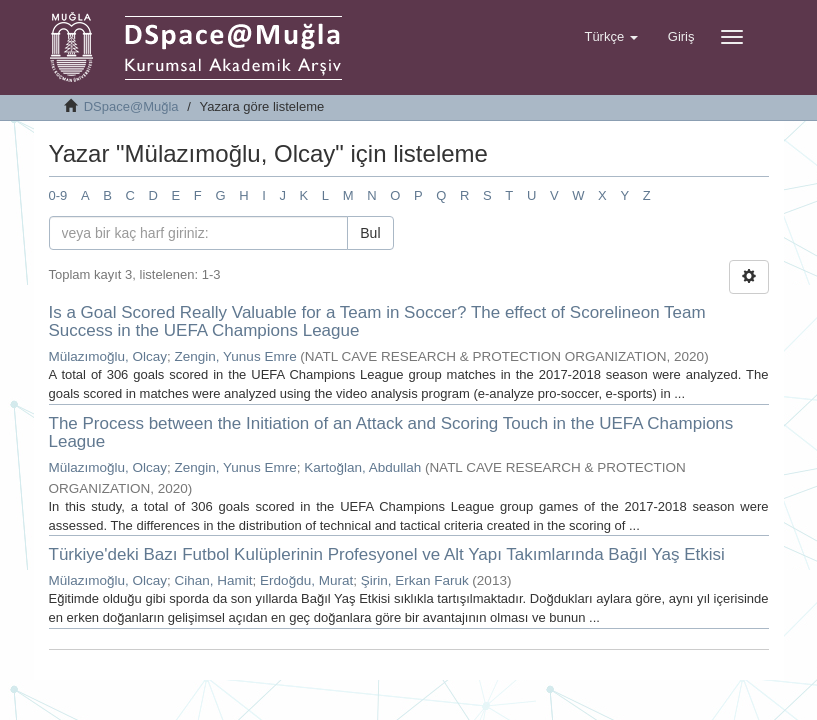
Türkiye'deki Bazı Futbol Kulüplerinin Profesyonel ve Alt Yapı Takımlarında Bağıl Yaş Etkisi (387, 554)
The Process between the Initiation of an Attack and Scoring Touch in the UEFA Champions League (391, 433)
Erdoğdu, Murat (306, 580)
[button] (610, 37)
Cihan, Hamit (214, 580)
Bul (370, 233)
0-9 (58, 195)
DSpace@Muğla (131, 106)
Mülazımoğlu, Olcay (108, 356)
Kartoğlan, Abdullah (362, 467)
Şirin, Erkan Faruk (415, 580)
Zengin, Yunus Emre (236, 356)
